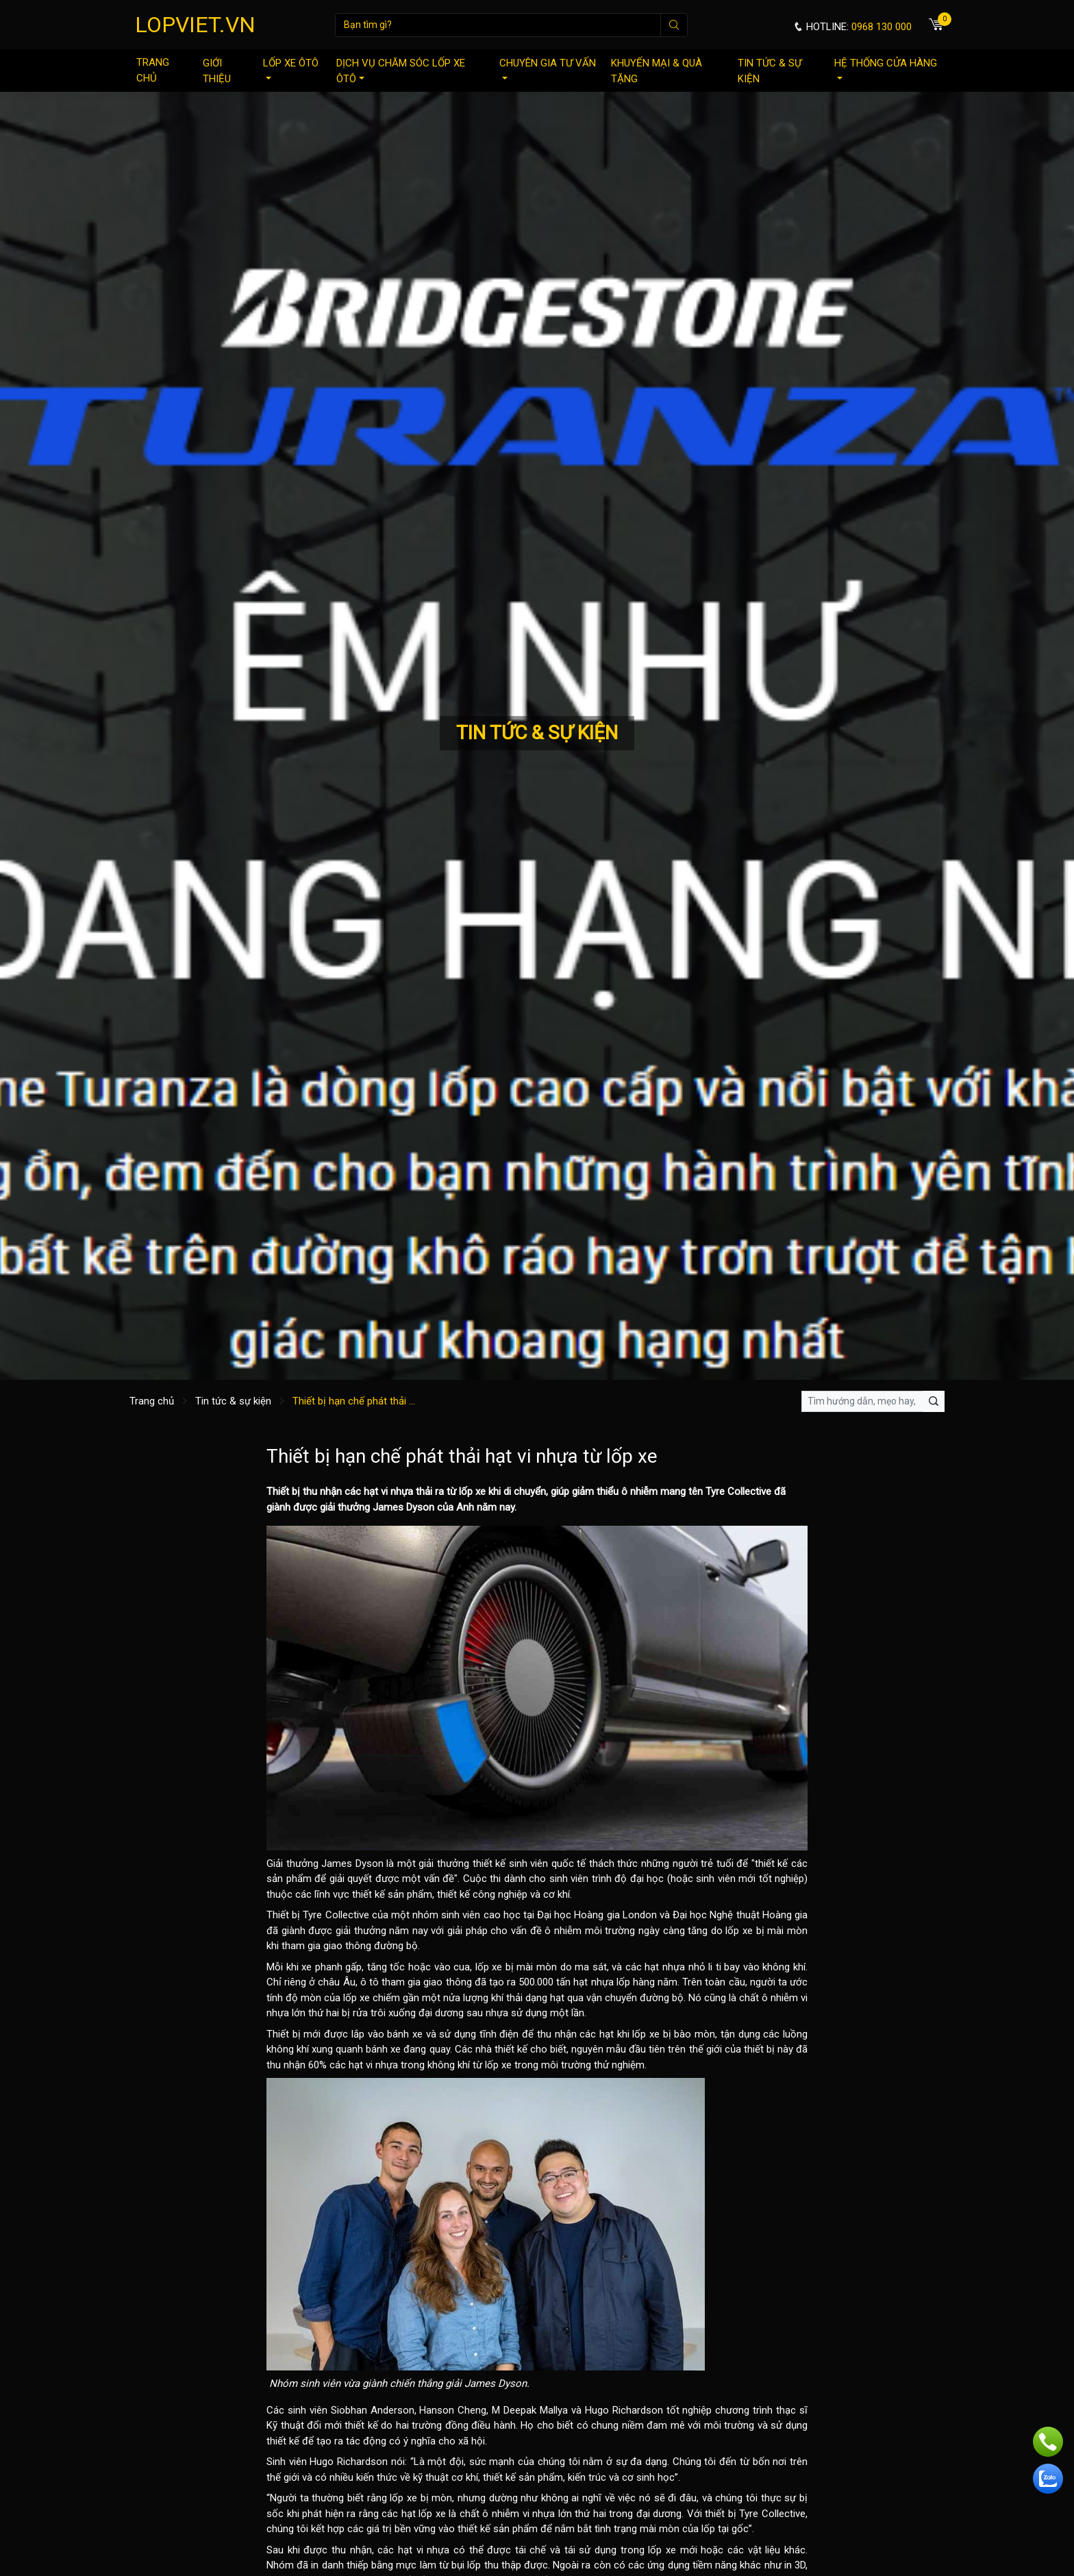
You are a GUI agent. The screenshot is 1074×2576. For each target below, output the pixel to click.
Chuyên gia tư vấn (547, 68)
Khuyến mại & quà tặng (656, 71)
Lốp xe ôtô (291, 68)
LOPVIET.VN (195, 25)
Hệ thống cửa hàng (885, 68)
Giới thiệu (217, 71)
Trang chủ (152, 70)
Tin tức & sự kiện (769, 71)
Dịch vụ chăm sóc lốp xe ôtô (400, 71)
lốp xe (472, 1491)
